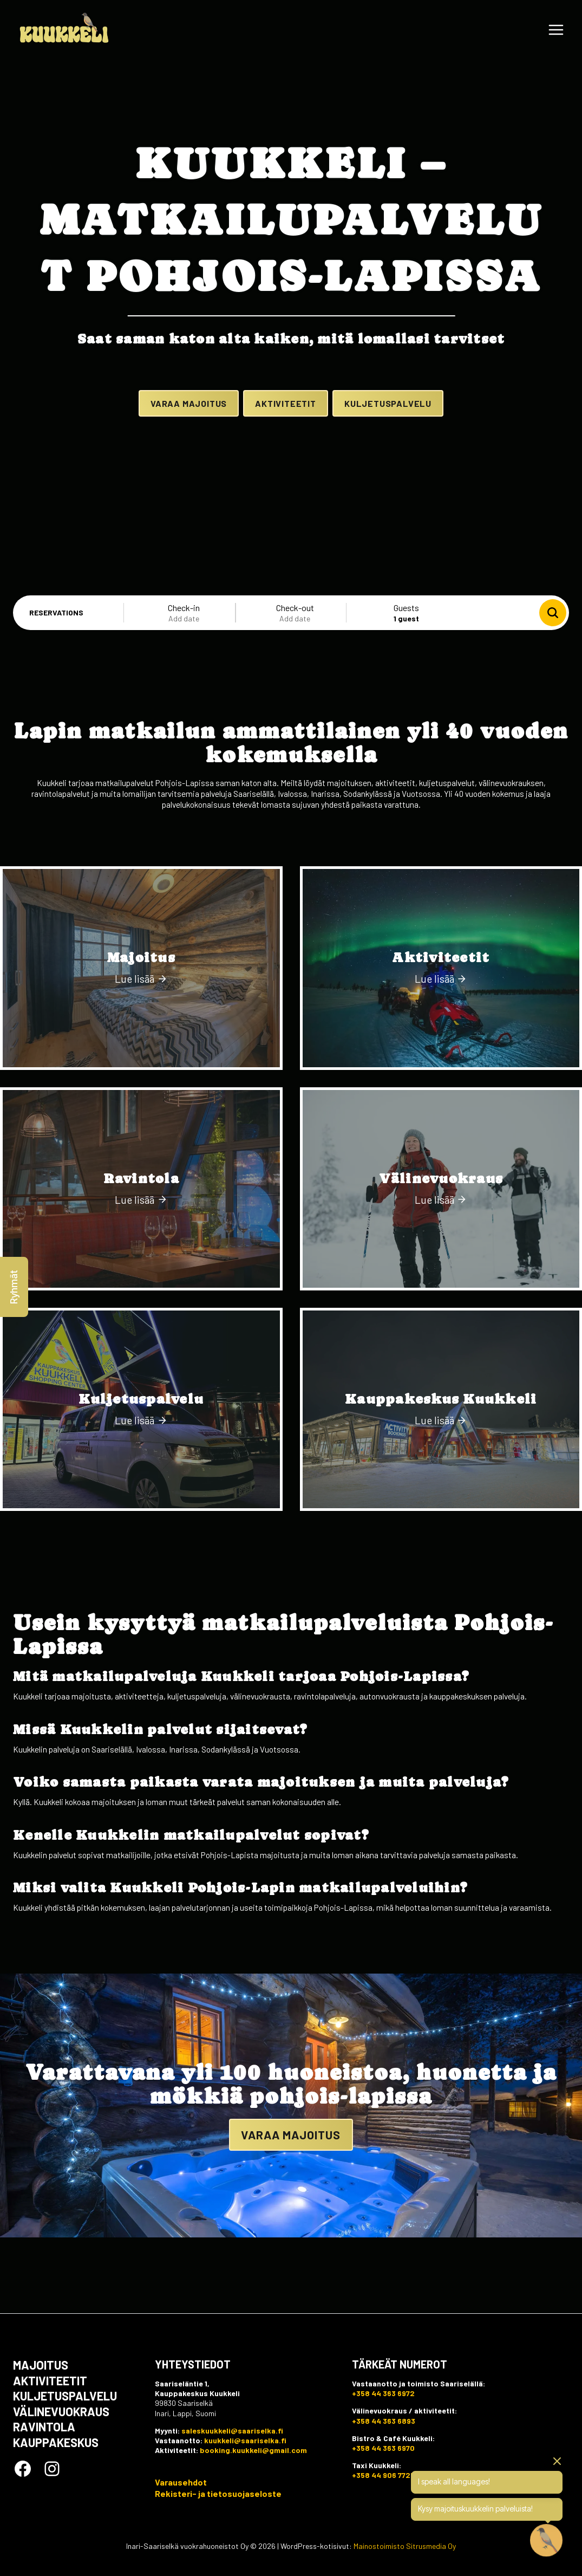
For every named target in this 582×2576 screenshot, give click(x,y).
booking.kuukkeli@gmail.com (253, 2449)
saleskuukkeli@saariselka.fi (232, 2430)
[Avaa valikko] (555, 29)
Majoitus (40, 2364)
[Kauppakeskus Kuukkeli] (441, 1482)
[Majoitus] (141, 1041)
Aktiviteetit (50, 2380)
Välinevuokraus (61, 2411)
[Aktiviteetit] (441, 1041)
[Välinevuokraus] (441, 1262)
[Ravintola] (141, 1262)
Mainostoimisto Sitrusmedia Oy (405, 2546)
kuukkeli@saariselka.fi (245, 2439)
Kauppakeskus (56, 2442)
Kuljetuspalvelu (65, 2395)
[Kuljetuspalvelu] (141, 1482)
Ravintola (44, 2426)
